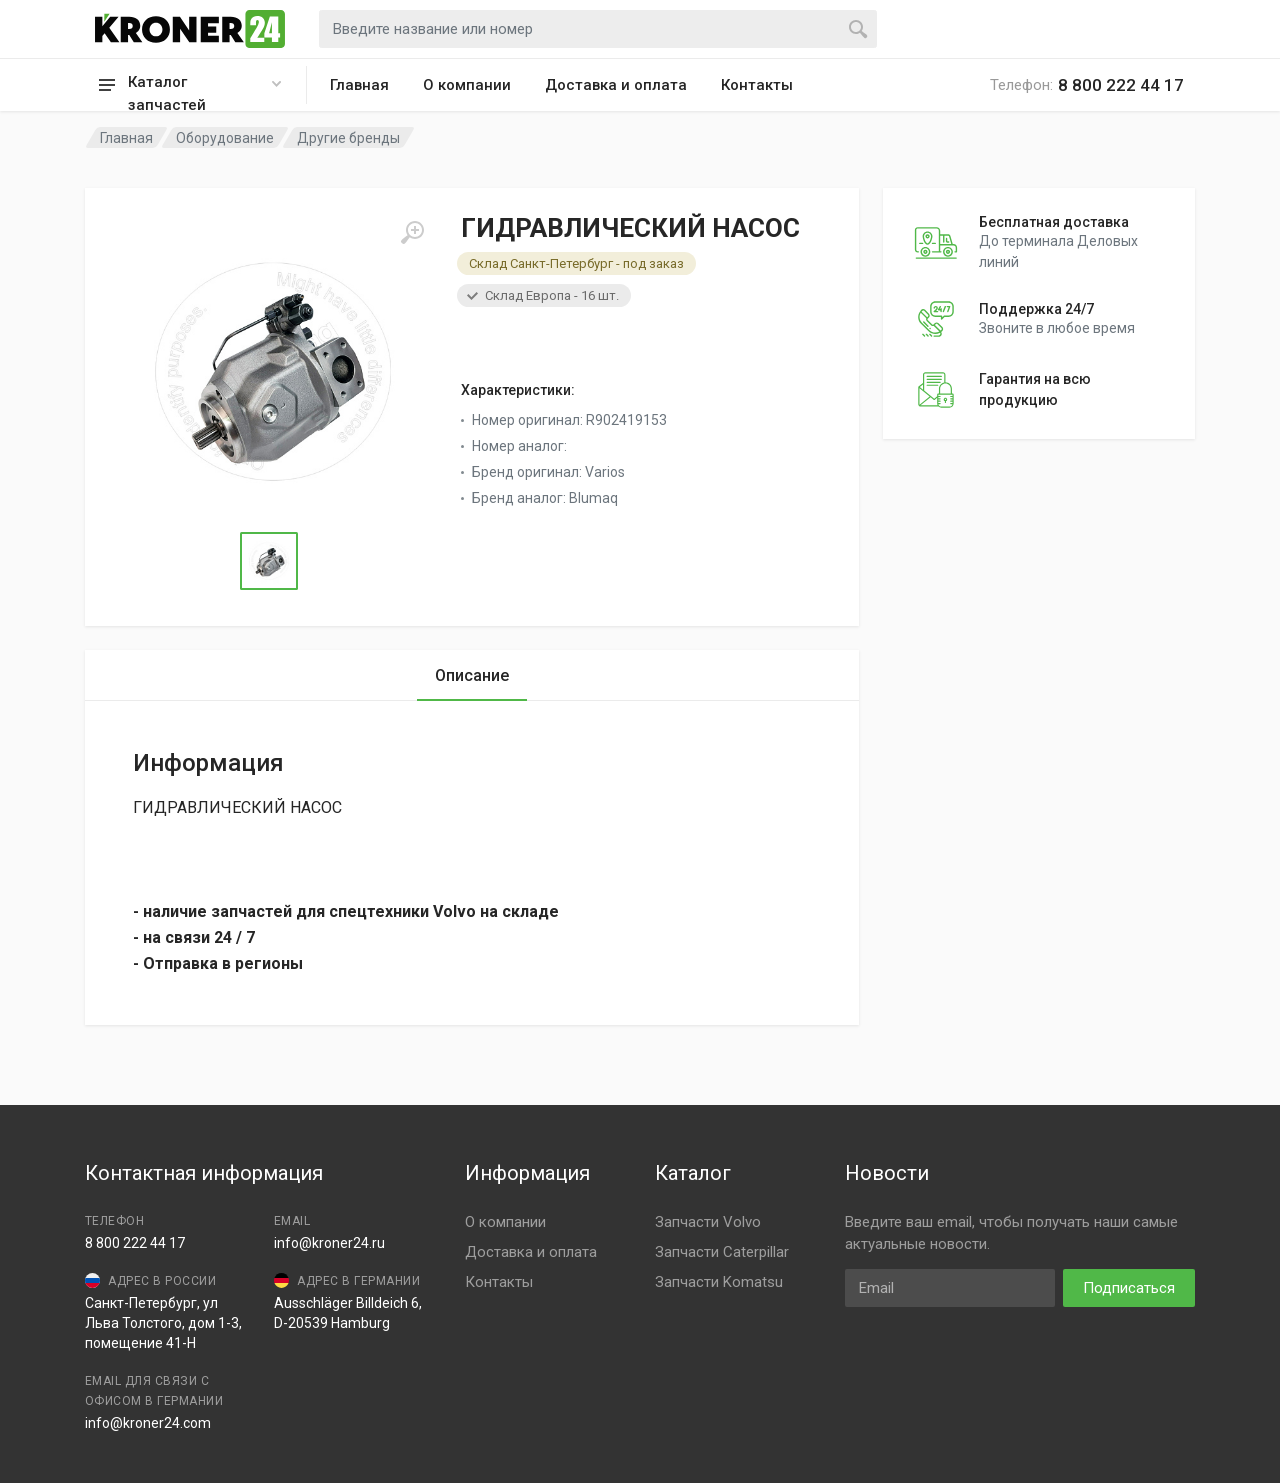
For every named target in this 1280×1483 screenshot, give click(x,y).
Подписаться (1129, 1288)
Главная (359, 85)
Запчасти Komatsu (719, 1282)
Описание (472, 675)
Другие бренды (348, 138)
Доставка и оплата (616, 85)
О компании (467, 85)
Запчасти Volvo (708, 1222)
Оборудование (225, 138)
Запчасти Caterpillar (722, 1252)
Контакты (757, 85)
